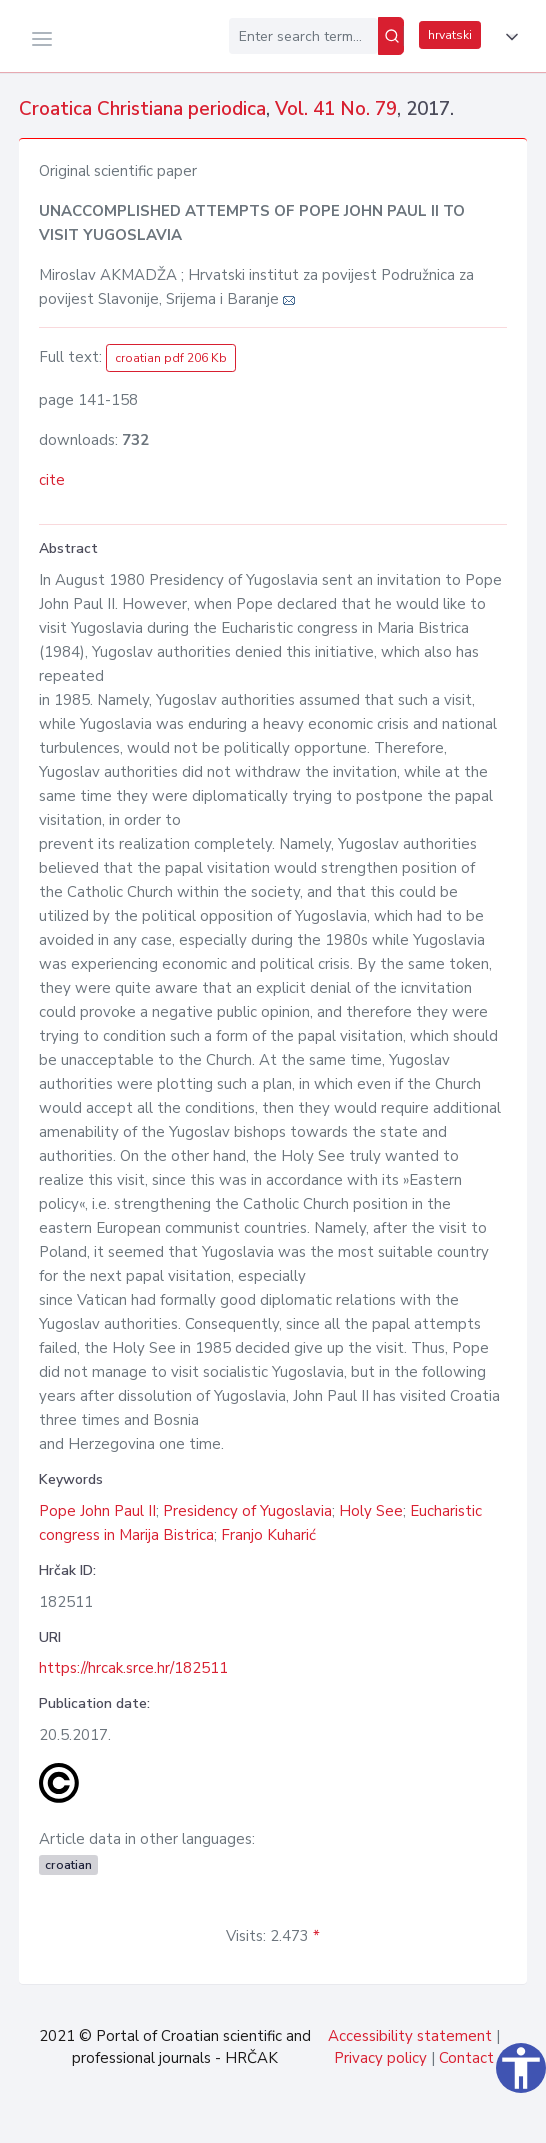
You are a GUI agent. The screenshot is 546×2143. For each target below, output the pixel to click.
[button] (508, 37)
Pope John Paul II (97, 1511)
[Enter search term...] (303, 36)
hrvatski (450, 35)
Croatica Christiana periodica (142, 109)
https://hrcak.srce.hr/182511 (133, 1668)
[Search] (391, 36)
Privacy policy (380, 2058)
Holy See (371, 1511)
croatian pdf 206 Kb (171, 358)
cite (52, 480)
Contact (466, 2058)
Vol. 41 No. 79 (336, 109)
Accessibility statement (410, 2036)
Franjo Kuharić (268, 1535)
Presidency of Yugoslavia (247, 1511)
